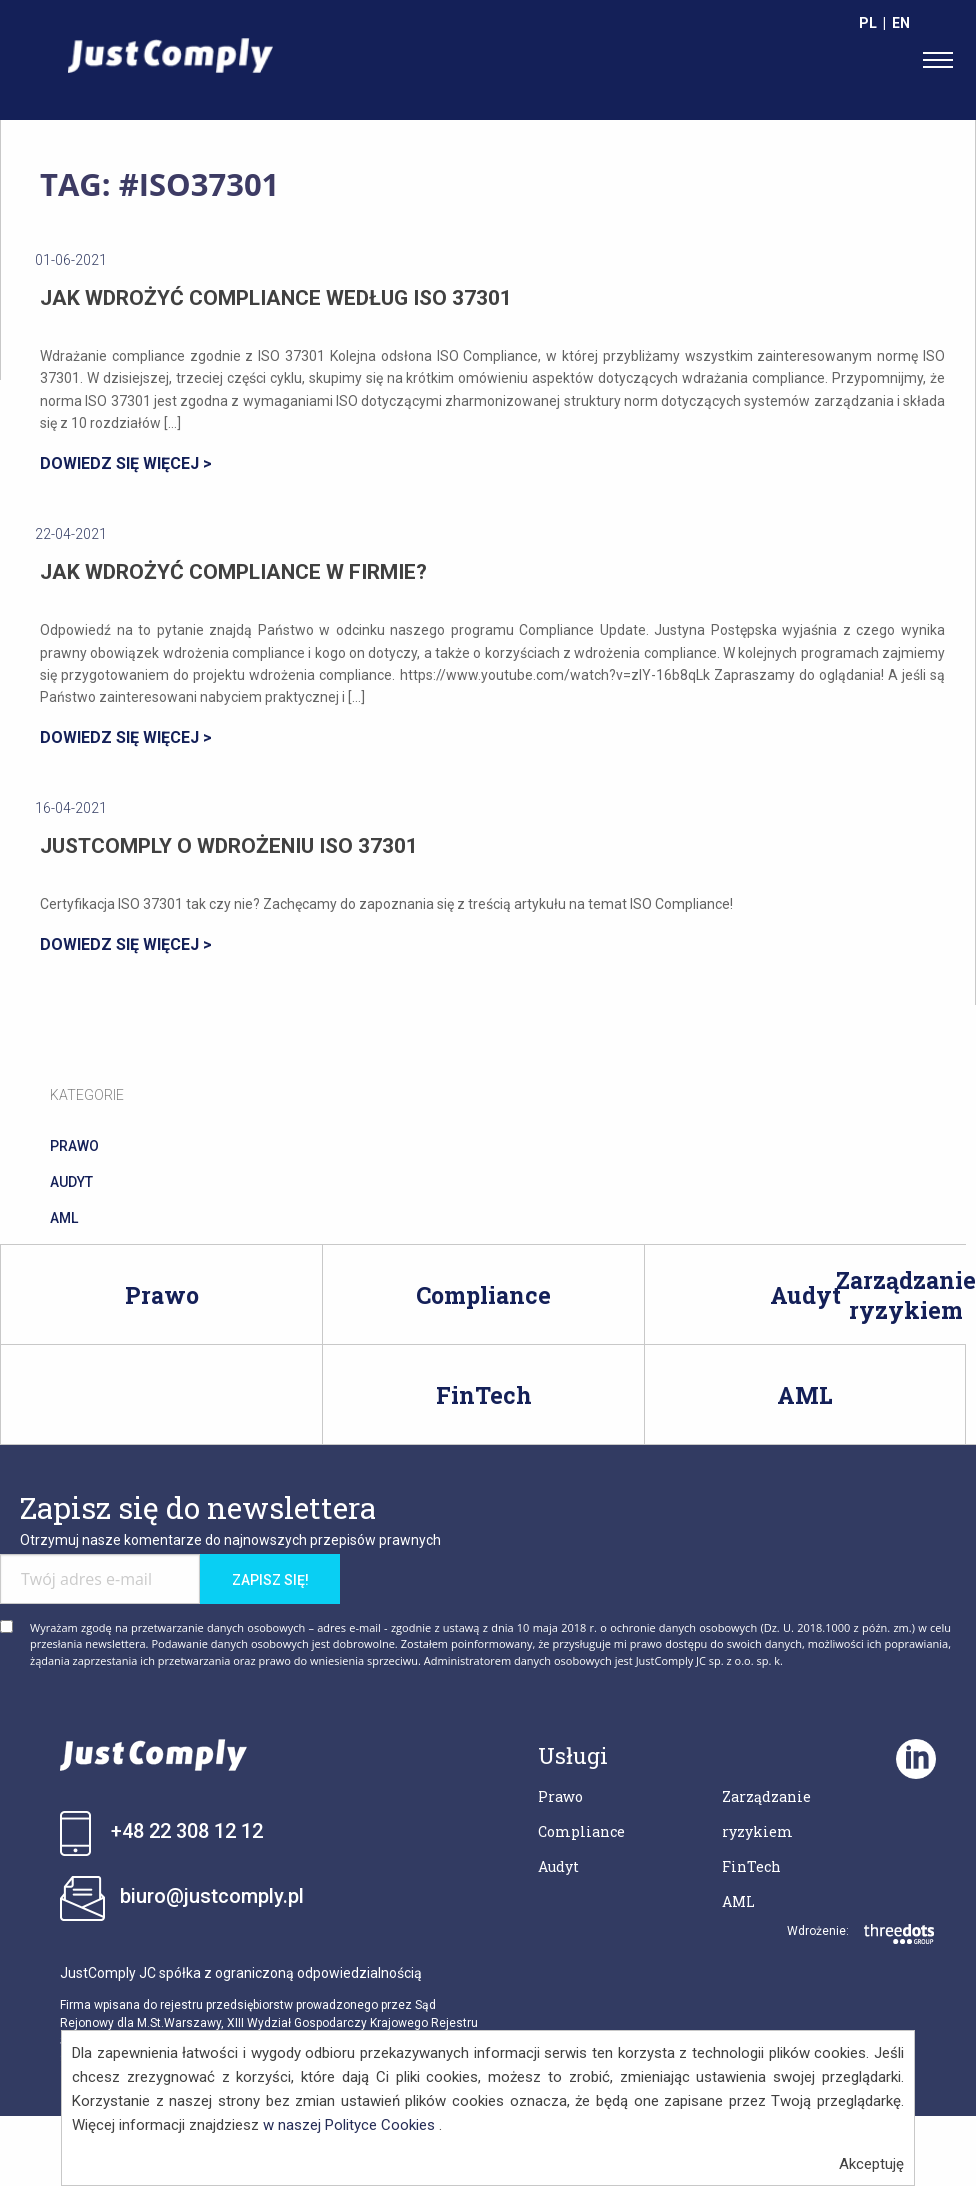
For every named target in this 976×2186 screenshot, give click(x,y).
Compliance (483, 1295)
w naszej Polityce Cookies (349, 2125)
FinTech (484, 1395)
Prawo (162, 1295)
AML (805, 1395)
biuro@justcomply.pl (212, 1896)
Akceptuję (871, 2164)
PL (868, 23)
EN (901, 23)
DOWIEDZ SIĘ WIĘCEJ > (126, 463)
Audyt (805, 1295)
